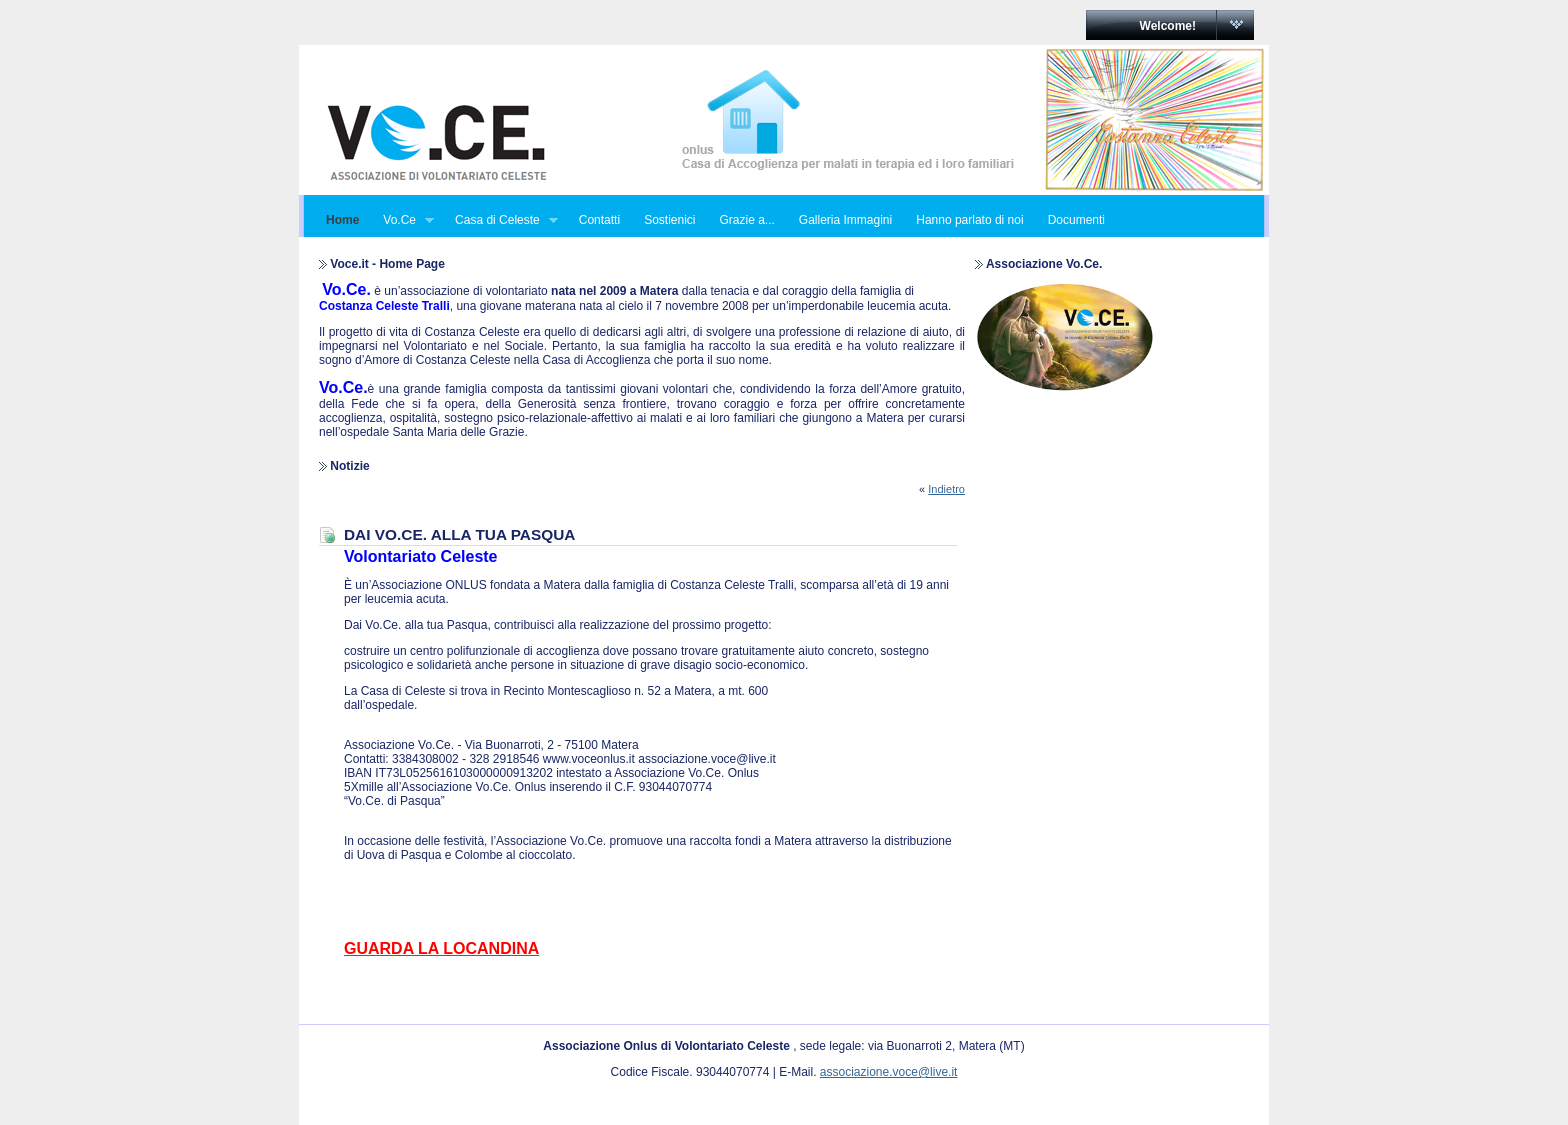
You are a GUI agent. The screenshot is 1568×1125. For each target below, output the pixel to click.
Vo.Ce (402, 220)
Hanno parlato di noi (969, 220)
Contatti (599, 220)
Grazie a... (746, 220)
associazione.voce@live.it (889, 1072)
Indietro (946, 489)
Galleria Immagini (845, 220)
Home (342, 220)
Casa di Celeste (500, 220)
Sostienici (669, 220)
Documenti (1076, 220)
